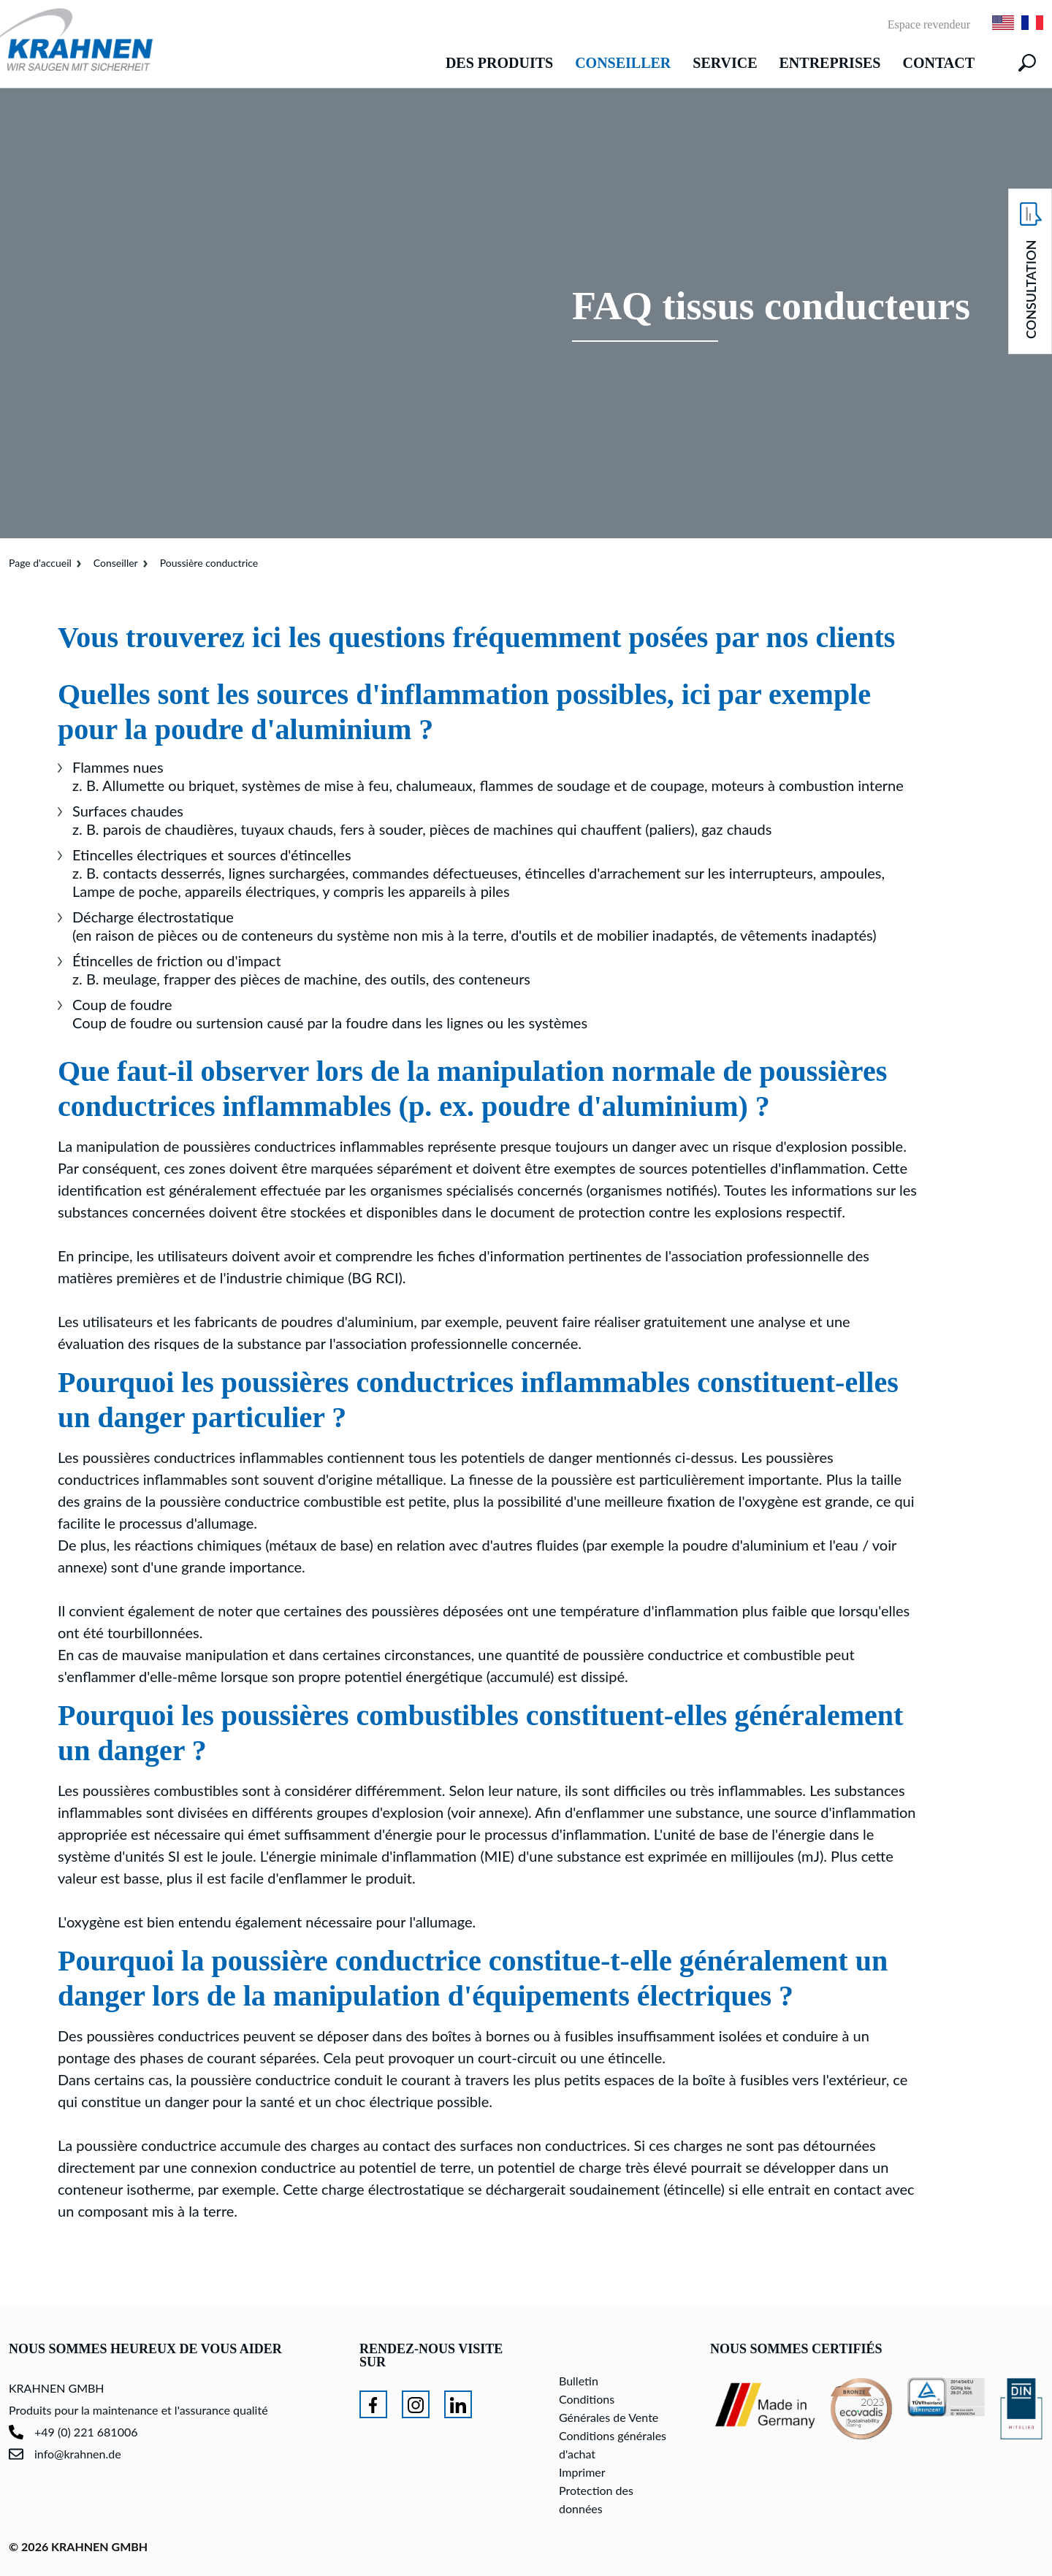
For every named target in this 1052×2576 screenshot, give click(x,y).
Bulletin (578, 2381)
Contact (938, 63)
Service (725, 63)
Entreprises (830, 63)
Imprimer (582, 2472)
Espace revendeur (929, 25)
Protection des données (596, 2499)
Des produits (499, 63)
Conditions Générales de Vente (608, 2408)
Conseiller (623, 63)
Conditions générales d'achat (612, 2444)
